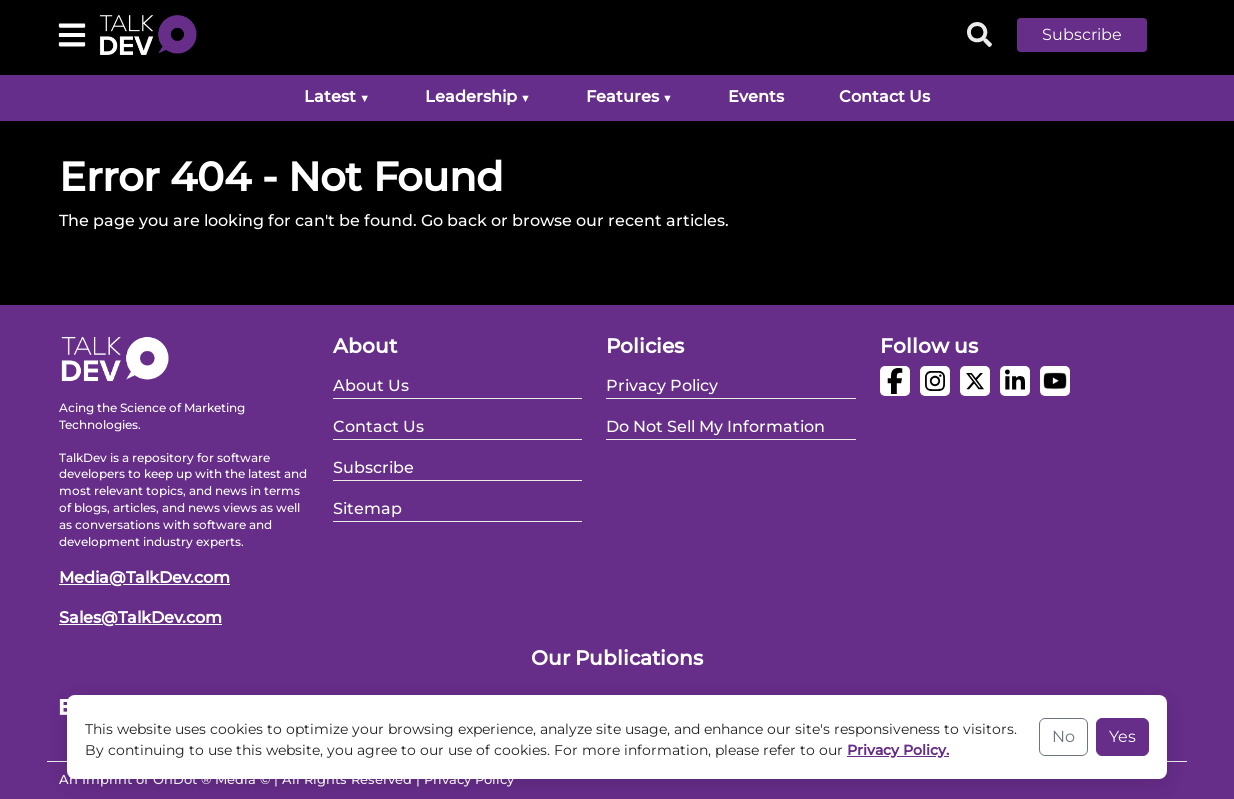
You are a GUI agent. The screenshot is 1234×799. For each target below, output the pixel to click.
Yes (1122, 736)
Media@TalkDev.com (144, 577)
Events (756, 96)
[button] (1097, 35)
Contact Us (884, 96)
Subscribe (1082, 34)
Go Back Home (119, 268)
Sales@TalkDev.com (140, 617)
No (1063, 736)
